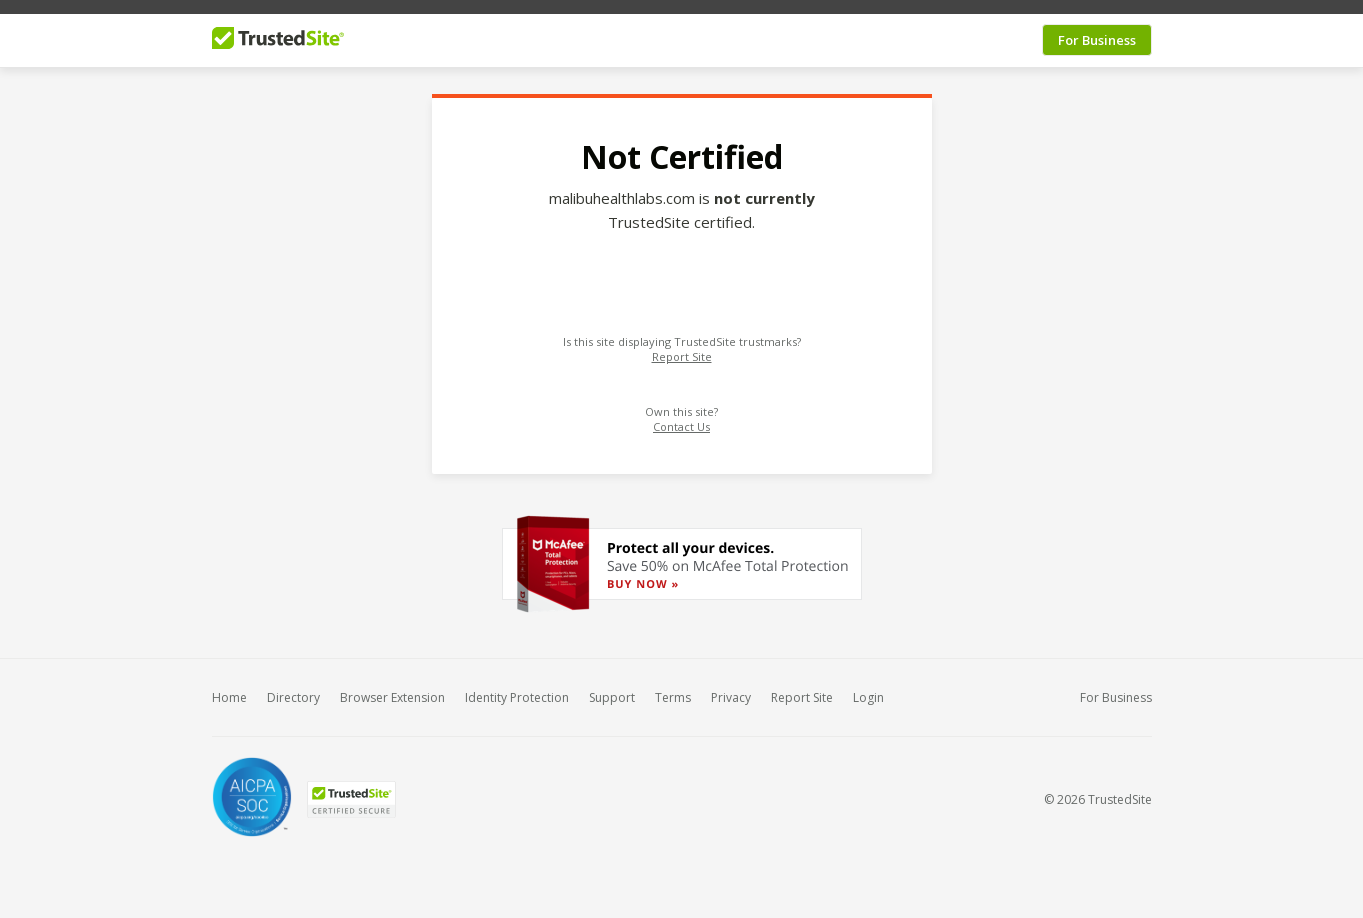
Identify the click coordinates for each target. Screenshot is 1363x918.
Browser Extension (392, 688)
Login (868, 688)
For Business (1097, 30)
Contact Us (681, 417)
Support (612, 688)
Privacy (731, 688)
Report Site (682, 347)
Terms (673, 688)
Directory (293, 688)
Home (229, 688)
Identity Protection (517, 688)
